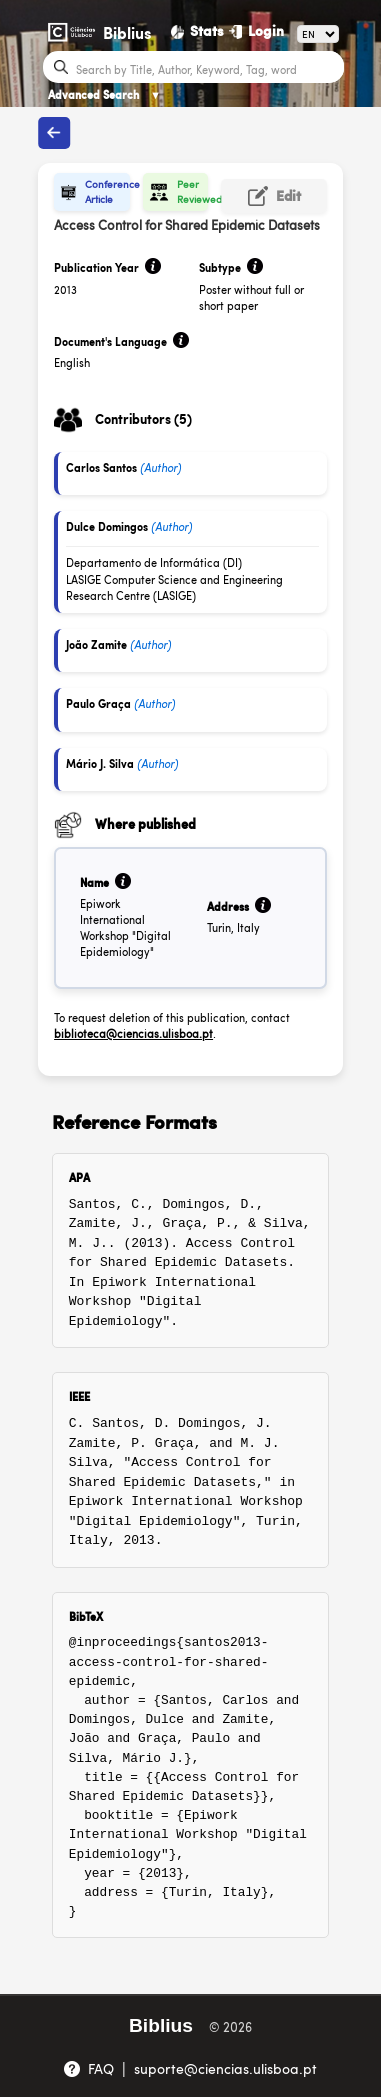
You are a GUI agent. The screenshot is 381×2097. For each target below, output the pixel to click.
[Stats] (198, 31)
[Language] (318, 34)
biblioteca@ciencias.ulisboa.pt (133, 1033)
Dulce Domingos (107, 526)
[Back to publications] (54, 133)
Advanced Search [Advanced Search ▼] (104, 94)
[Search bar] (207, 68)
